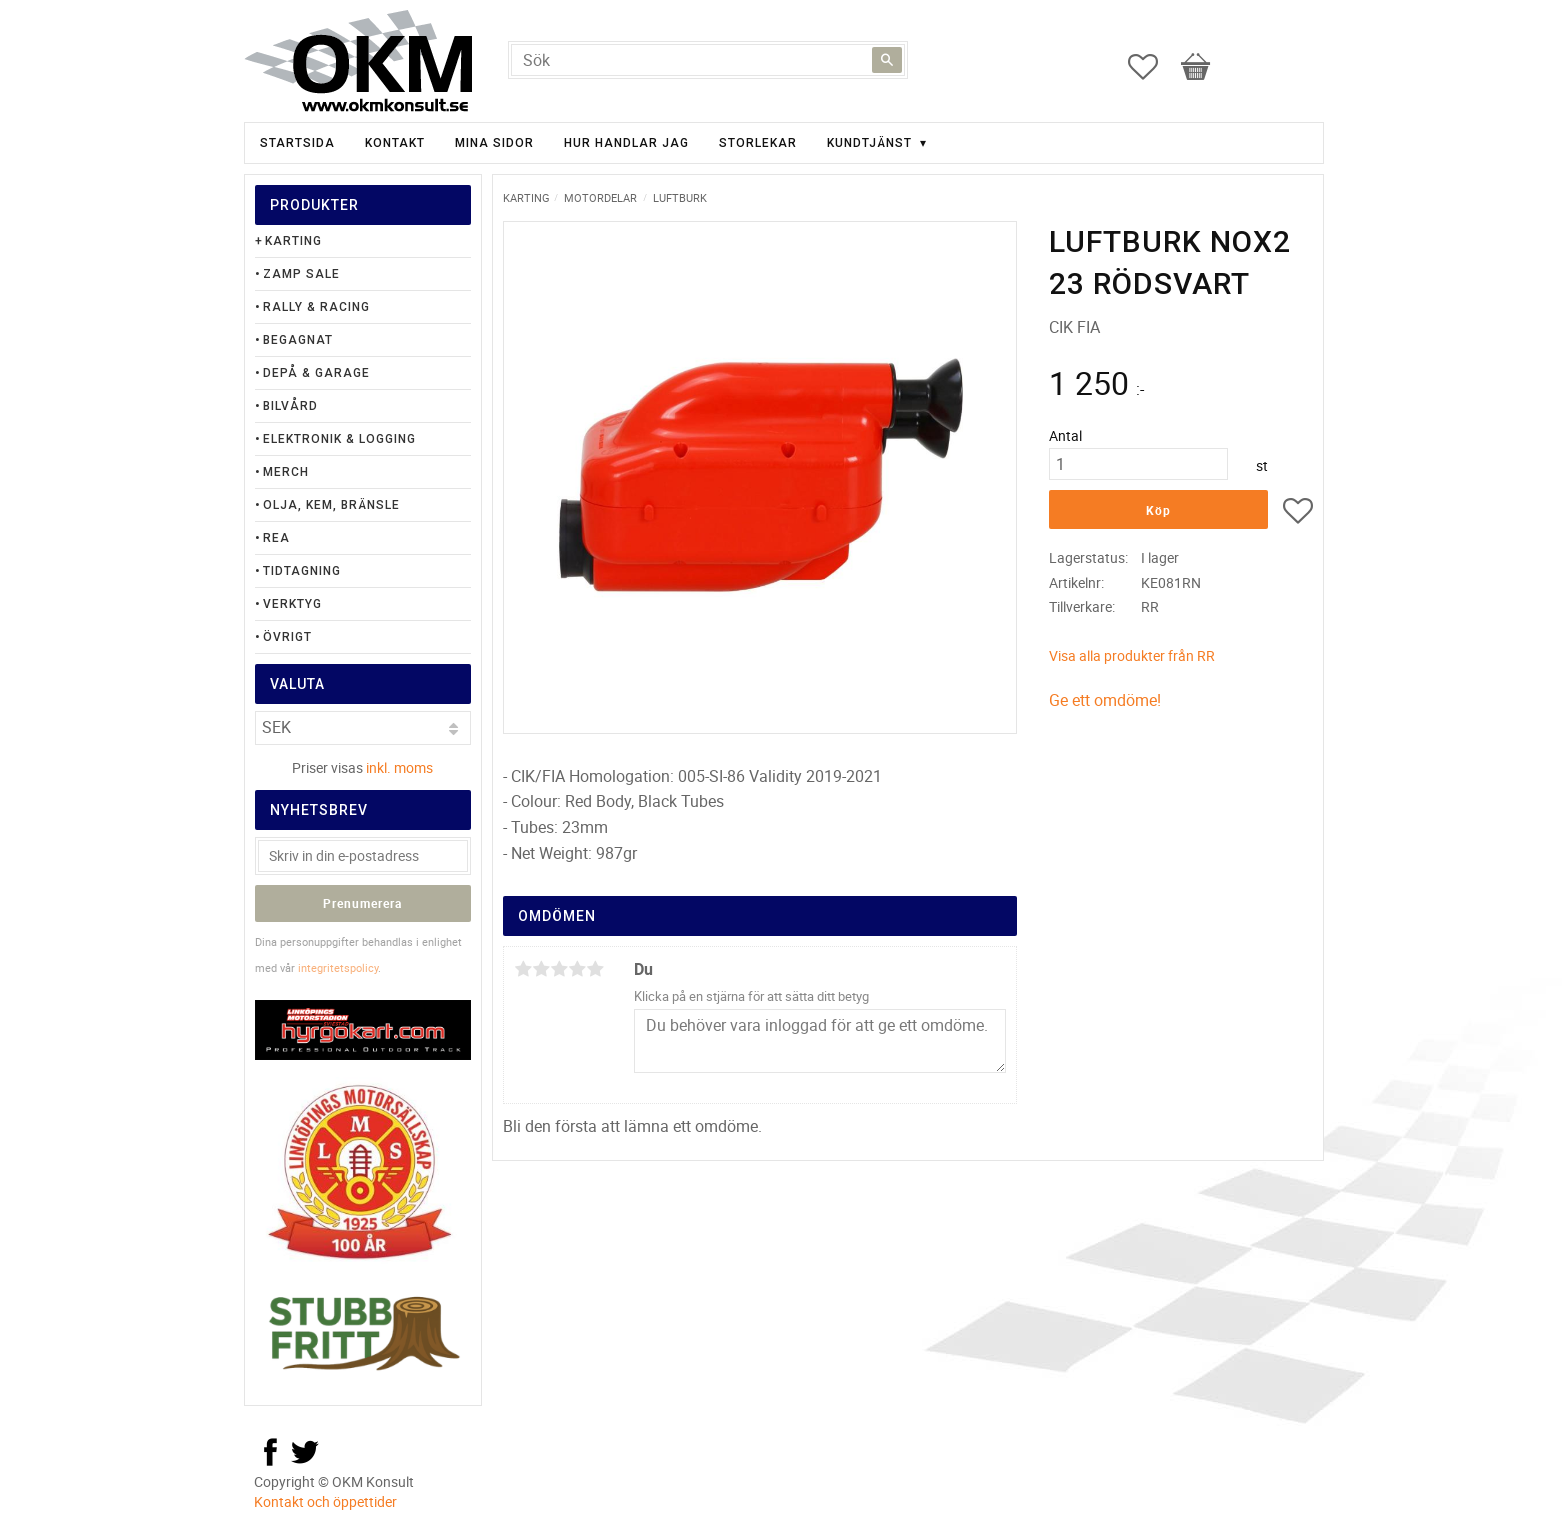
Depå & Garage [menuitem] (316, 373)
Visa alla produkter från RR (1132, 655)
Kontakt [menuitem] (395, 143)
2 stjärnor (541, 969)
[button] (1153, 67)
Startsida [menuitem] (297, 143)
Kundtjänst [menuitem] (869, 143)
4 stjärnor (577, 969)
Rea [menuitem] (276, 538)
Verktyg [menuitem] (292, 604)
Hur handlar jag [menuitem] (626, 143)
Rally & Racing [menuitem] (316, 307)
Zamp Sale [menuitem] (301, 274)
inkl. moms (399, 767)
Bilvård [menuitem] (290, 406)
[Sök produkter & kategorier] (708, 60)
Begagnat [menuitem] (298, 340)
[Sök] (887, 60)
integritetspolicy (338, 967)
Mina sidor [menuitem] (494, 143)
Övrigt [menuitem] (287, 637)
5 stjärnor (595, 969)
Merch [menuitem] (286, 472)
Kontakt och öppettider (325, 1501)
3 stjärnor (559, 969)
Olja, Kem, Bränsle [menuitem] (331, 505)
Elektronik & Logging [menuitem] (339, 439)
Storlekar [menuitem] (758, 143)
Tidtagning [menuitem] (302, 571)
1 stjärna (523, 969)
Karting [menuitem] (293, 241)
